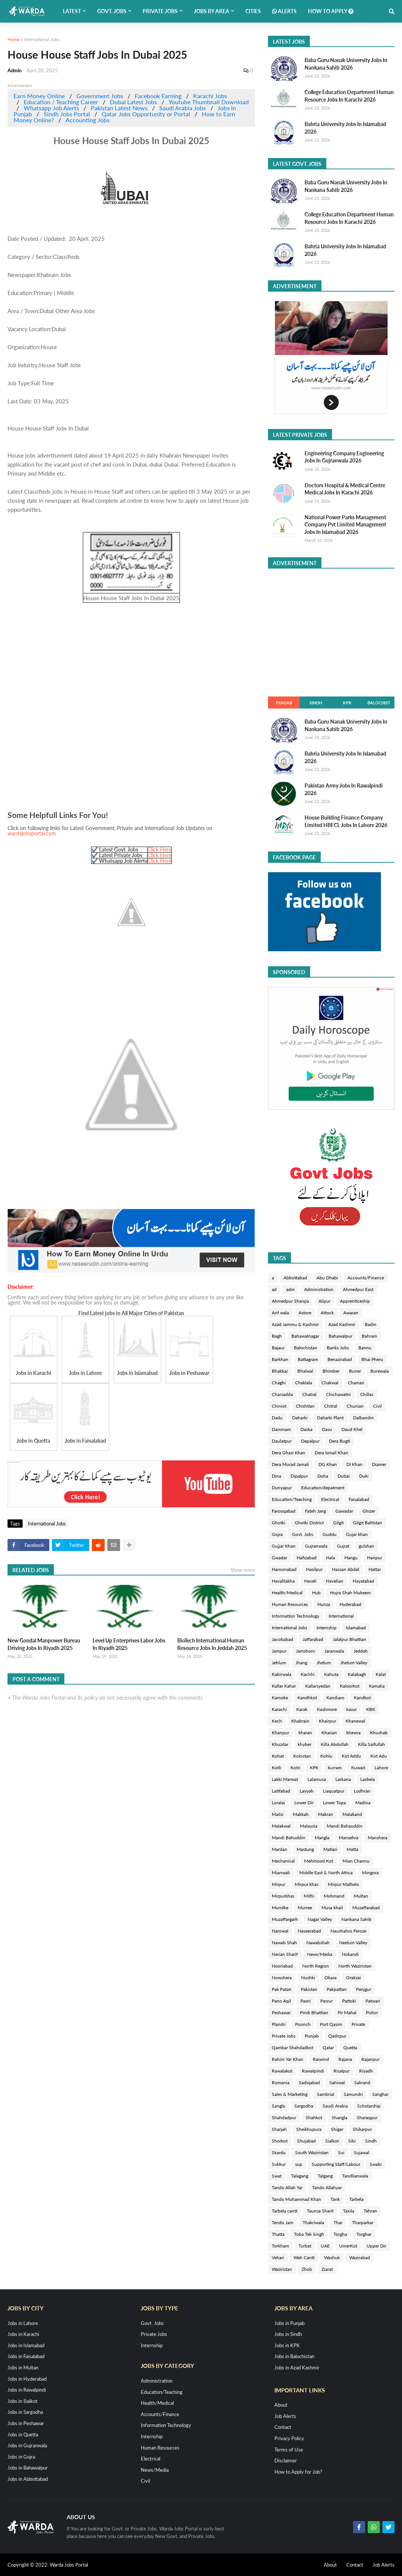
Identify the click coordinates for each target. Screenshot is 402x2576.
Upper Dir (376, 2246)
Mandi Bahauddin (344, 1826)
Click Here (159, 849)
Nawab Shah (284, 1942)
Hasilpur (314, 1569)
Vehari (278, 2257)
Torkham (280, 2246)
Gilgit (338, 1522)
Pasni (305, 2001)
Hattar (374, 1569)
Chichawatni (338, 1394)
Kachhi (308, 1674)
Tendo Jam (282, 2222)
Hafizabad (307, 1557)
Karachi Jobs (210, 95)
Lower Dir (304, 1802)
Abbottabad (295, 1277)
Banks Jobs (338, 1347)
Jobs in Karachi (23, 2334)
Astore (304, 1312)
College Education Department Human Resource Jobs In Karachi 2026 (349, 96)
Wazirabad (359, 2257)
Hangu (351, 1557)
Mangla (322, 1837)
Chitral (330, 1406)
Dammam (281, 1429)
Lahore (381, 1767)
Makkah (301, 1814)
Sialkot (332, 2141)
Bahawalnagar (305, 1336)
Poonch (303, 2024)
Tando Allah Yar (287, 2187)
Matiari (330, 1849)
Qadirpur (337, 2036)
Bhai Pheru (372, 1359)
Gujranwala (316, 1546)
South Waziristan (312, 2152)
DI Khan (354, 1464)
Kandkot (362, 1697)
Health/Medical (287, 1592)
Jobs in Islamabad (26, 2345)
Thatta (278, 2234)
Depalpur (310, 1441)
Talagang (299, 2176)
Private (358, 2024)
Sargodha (303, 2106)
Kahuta (331, 1674)
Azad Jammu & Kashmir (295, 1324)
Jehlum (279, 1662)
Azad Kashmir (341, 1324)
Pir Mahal (347, 2012)
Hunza (323, 1604)
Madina (362, 1802)
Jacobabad (282, 1639)
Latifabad (281, 1791)
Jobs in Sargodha (25, 2412)
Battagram (308, 1359)
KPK (347, 702)
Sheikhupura (308, 2129)
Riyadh (366, 2071)
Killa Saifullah (371, 1744)
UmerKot (348, 2246)
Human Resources (290, 1604)
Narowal (280, 1931)
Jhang (301, 1662)
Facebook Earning (158, 95)
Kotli (276, 1767)
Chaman (356, 1382)
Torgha (340, 2234)
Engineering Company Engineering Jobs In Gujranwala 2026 (344, 457)
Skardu (279, 2152)
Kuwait (358, 1767)
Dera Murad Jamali (290, 1464)
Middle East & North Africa (326, 1872)
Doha (322, 1476)
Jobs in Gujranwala (27, 2445)
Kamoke (280, 1697)
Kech (277, 1721)
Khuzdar (280, 1744)
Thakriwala (313, 2222)
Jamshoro (305, 1651)
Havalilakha (283, 1581)
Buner (355, 1371)
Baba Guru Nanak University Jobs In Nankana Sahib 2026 (346, 64)
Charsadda (282, 1394)
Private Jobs (283, 2036)
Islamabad (356, 1627)
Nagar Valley (320, 1919)
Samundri (353, 2094)
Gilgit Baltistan (367, 1522)
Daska (306, 1429)
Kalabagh (357, 1674)
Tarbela (356, 2199)
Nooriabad (282, 1966)
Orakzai (353, 1977)
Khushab (379, 1732)
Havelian (334, 1581)
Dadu (277, 1417)
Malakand (352, 1814)
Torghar (364, 2234)
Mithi (309, 1896)
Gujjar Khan (283, 1546)
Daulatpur (282, 1441)
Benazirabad (339, 1359)
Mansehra (348, 1837)
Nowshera (282, 1977)
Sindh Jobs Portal (67, 113)
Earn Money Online (39, 95)
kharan (305, 1732)
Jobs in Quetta (23, 2435)
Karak (302, 1709)
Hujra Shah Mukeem (350, 1592)
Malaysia (308, 1826)
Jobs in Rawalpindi (27, 2390)
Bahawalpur (340, 1336)
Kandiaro (335, 1697)
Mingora (370, 1872)
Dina (276, 1476)
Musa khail (332, 1907)
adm (290, 1289)
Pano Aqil (281, 2001)
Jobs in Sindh (288, 2334)
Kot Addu (351, 1756)
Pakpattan (337, 1989)
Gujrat (343, 1546)
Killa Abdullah (335, 1744)
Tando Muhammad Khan (296, 2199)
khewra (353, 1732)
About (281, 2405)
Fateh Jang (315, 1511)
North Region (315, 1966)
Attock (327, 1312)
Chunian (355, 1406)
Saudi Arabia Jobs (182, 107)
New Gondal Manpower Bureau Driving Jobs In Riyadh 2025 (44, 1644)
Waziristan (282, 2269)
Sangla (278, 2106)
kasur (351, 1709)
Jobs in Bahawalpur (28, 2468)
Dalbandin (363, 1417)
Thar (338, 2222)
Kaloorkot (349, 1686)
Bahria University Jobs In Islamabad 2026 (345, 128)
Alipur (324, 1301)
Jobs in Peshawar (26, 2423)
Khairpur (327, 1721)
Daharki (300, 1417)
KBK (370, 1709)
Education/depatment (322, 1487)
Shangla (339, 2117)
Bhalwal (305, 1371)
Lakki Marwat (285, 1779)
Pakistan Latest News (119, 107)
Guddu (330, 1534)
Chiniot (279, 1406)
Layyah (307, 1791)
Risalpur (341, 2071)
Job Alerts (285, 2416)
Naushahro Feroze (348, 1931)
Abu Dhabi (327, 1277)
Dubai (344, 1476)
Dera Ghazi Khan (288, 1452)
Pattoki (349, 2001)
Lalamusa (317, 1779)
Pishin (372, 2012)
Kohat (278, 1756)
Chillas (366, 1394)
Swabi (376, 2164)
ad (274, 1289)
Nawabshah (318, 1942)
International (341, 1616)
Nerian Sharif (285, 1954)
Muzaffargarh (285, 1919)
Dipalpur (299, 1476)
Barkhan (280, 1359)
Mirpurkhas (283, 1896)
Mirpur (278, 1884)
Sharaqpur (367, 2117)
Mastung (305, 1849)
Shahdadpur (284, 2117)
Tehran (370, 2211)
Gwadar (279, 1557)
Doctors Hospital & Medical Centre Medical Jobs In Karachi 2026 (345, 489)
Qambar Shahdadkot (292, 2047)
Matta (352, 1849)
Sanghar (380, 2094)
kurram (335, 1767)
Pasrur (326, 2001)
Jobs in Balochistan (294, 2356)
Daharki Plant (330, 1417)
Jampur (279, 1651)
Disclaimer (285, 2460)
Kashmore (327, 1709)
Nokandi (350, 1954)
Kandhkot (307, 1697)
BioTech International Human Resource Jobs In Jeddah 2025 (212, 1644)
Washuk (332, 2257)
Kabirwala (281, 1674)
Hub (316, 1592)
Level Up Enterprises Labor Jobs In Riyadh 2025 (129, 1644)
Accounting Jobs (87, 119)
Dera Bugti (339, 1441)
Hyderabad (350, 1604)
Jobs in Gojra (21, 2457)
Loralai (278, 1802)
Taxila (348, 2211)
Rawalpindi (313, 2071)
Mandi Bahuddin (288, 1837)
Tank (335, 2199)
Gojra (277, 1534)
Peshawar (281, 2012)
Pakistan (309, 1989)
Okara (330, 1977)
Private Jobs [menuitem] (160, 11)
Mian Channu (356, 1861)
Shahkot (314, 2117)
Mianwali (281, 1872)
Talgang (325, 2176)
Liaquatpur (333, 1791)
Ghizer (368, 1511)
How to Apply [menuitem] (330, 11)
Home (14, 39)
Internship (327, 1627)
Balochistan (305, 1347)
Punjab (284, 702)
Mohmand (334, 1896)
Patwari (372, 2001)
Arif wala (280, 1312)
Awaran (350, 1312)
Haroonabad (284, 1569)
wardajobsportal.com (32, 833)
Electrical (330, 1499)
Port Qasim (331, 2024)
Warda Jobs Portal (69, 2565)
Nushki (308, 1977)
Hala (330, 1557)
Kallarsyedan (317, 1686)
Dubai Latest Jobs (133, 101)
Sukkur (279, 2164)
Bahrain (369, 1336)
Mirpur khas (306, 1884)
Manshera (377, 1837)
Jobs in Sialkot (23, 2401)
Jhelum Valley (353, 1662)
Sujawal (361, 2152)
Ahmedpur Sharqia (290, 1301)
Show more (243, 1570)
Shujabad (306, 2141)
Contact (282, 2427)
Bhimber (331, 1371)
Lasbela (367, 1779)
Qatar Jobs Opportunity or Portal (146, 113)
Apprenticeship (355, 1301)
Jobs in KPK (287, 2345)
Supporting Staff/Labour (336, 2164)
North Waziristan (355, 1966)
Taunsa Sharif (320, 2211)
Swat (277, 2176)
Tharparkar (362, 2222)
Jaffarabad (313, 1639)
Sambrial (325, 2094)
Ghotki (278, 1522)
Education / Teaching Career (61, 101)
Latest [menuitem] (72, 11)
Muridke (280, 1907)
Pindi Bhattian (314, 2012)
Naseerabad (309, 1931)
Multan (361, 1896)
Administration (318, 1289)
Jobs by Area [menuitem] (211, 11)
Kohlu (326, 1756)
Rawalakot (282, 2071)
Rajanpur (370, 2059)
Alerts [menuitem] (284, 11)
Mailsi (277, 1814)
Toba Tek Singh (309, 2234)
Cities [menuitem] (253, 11)
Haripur (374, 1557)
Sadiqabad (309, 2082)
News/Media (319, 1954)
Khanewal (355, 1721)
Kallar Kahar (284, 1686)
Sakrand (362, 2082)
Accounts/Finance (365, 1277)
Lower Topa (334, 1802)
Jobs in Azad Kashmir (297, 2368)
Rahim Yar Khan (287, 2059)
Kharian (329, 1732)
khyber (304, 1744)
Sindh (315, 702)
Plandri (279, 2024)
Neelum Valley (353, 1942)
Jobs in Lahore (23, 2323)
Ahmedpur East (358, 1289)
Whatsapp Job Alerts (51, 107)
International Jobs (41, 39)
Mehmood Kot (318, 1861)
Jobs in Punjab (289, 2323)
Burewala (379, 1371)
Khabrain (300, 1721)
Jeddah (360, 1651)
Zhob (307, 2269)
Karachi (279, 1709)
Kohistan (302, 1756)
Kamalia (377, 1686)
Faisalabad (359, 1499)
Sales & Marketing (290, 2094)
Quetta (350, 2047)
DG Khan (327, 1464)
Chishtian (305, 1406)
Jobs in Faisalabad (26, 2356)
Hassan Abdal (345, 1569)
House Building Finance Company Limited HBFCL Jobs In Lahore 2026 (346, 821)
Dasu (327, 1429)
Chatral (309, 1394)
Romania (280, 2082)
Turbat (304, 2246)
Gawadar (344, 1511)
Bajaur (278, 1347)
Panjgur (363, 1989)
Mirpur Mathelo (343, 1884)
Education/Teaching (292, 1499)
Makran (325, 1814)
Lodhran (362, 1791)
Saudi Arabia (335, 2106)
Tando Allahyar (327, 2187)
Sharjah (279, 2129)
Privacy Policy (289, 2438)
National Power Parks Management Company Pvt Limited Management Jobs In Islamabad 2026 (345, 524)
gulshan (366, 1546)
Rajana (345, 2059)
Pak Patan (281, 1989)
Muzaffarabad (366, 1907)
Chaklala (303, 1382)
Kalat (381, 1674)
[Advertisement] (331, 630)
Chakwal (329, 1382)
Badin (370, 1324)
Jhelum (324, 1662)
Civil (377, 1406)
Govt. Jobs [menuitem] (111, 11)
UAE (325, 2246)
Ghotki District (309, 1522)
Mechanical (283, 1861)
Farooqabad (283, 1511)
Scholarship (369, 2106)
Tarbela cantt (284, 2211)
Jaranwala (334, 1651)
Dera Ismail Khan (331, 1452)
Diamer (379, 1464)
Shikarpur (362, 2129)
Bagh (277, 1336)
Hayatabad (363, 1581)
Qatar (328, 2047)
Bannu (365, 1347)
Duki (363, 1476)
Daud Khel (351, 1429)
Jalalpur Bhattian (349, 1639)
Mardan (279, 1849)
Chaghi (279, 1382)
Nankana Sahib (356, 1919)
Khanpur (280, 1732)
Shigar (337, 2129)
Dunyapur (282, 1487)
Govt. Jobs (302, 1534)
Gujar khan (357, 1534)
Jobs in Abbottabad (28, 2479)
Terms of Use (288, 2450)
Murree (305, 1907)
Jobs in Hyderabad (27, 2379)
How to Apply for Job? (298, 2472)
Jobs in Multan (23, 2368)
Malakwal (281, 1826)
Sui (341, 2152)
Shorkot (280, 2141)
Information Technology (295, 1616)
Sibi (352, 2141)
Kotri (295, 1767)
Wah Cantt (304, 2257)
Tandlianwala (355, 2176)
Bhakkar (280, 1371)
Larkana (343, 1779)
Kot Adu (378, 1756)
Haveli (310, 1581)
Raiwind (321, 2059)
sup (298, 2164)
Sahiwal (337, 2082)
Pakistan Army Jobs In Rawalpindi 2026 (344, 789)
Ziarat (327, 2269)
